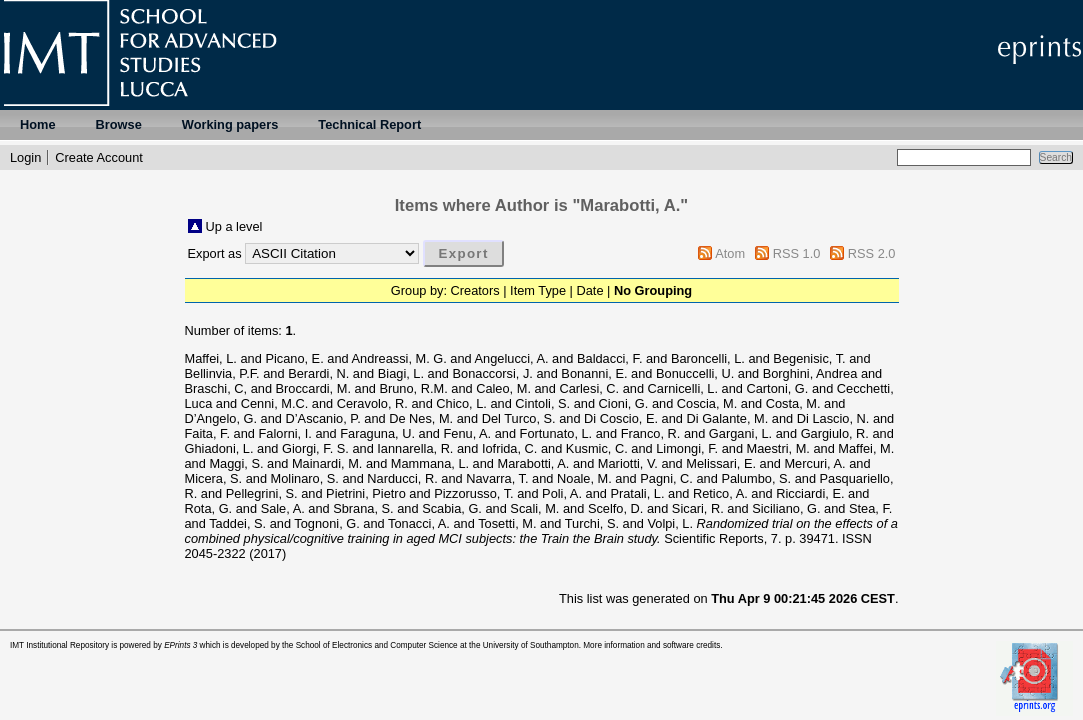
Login (25, 157)
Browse (119, 124)
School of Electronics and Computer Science (377, 645)
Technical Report (369, 124)
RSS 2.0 (872, 253)
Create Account (99, 157)
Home (38, 124)
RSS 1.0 (797, 253)
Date (590, 290)
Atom (730, 253)
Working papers (230, 124)
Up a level (234, 226)
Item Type (538, 290)
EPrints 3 (180, 645)
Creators (475, 290)
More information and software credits (651, 645)
